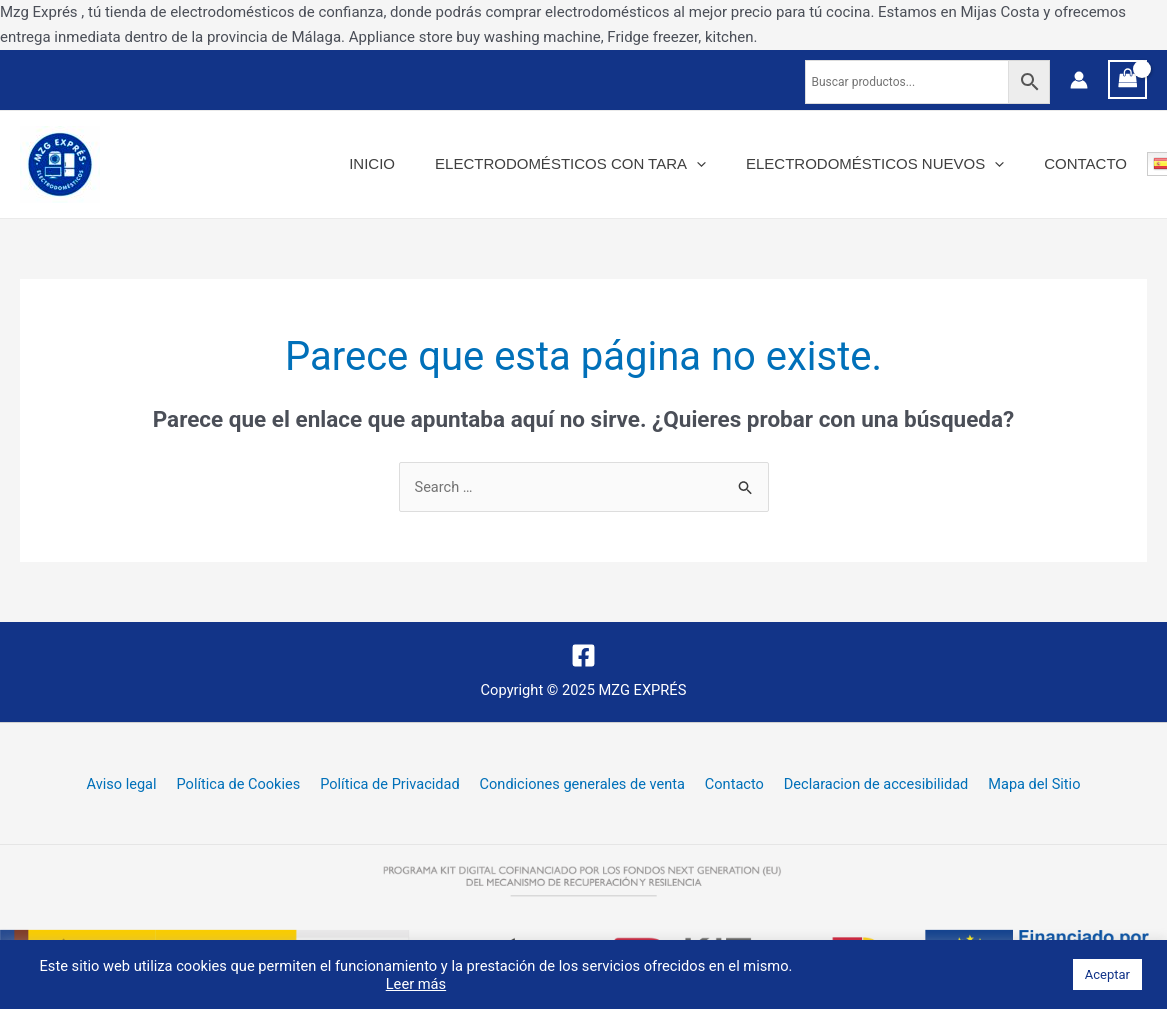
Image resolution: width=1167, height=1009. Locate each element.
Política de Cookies (249, 786)
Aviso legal (139, 786)
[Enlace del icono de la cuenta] (1079, 80)
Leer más (416, 984)
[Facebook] (583, 655)
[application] (721, 164)
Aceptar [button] (1107, 974)
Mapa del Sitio (1016, 786)
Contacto (1090, 163)
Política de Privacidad (395, 786)
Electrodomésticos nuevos (890, 164)
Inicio (407, 163)
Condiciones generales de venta (582, 786)
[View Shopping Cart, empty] (1128, 79)
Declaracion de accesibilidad (864, 786)
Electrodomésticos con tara (595, 164)
